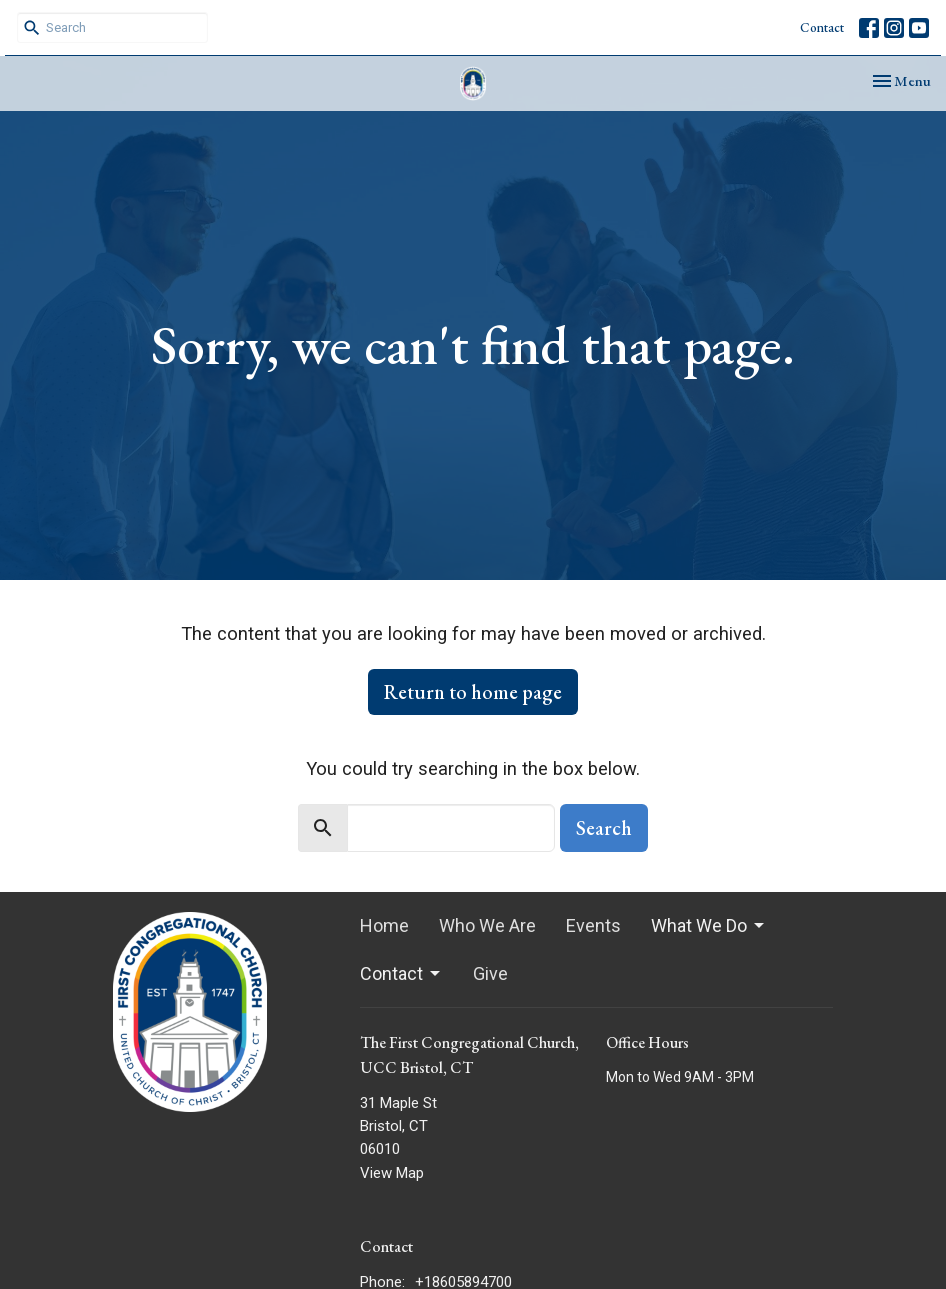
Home (384, 925)
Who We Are (487, 925)
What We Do (709, 925)
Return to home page (473, 692)
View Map (392, 1173)
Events (593, 925)
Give (490, 973)
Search (604, 828)
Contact (822, 27)
